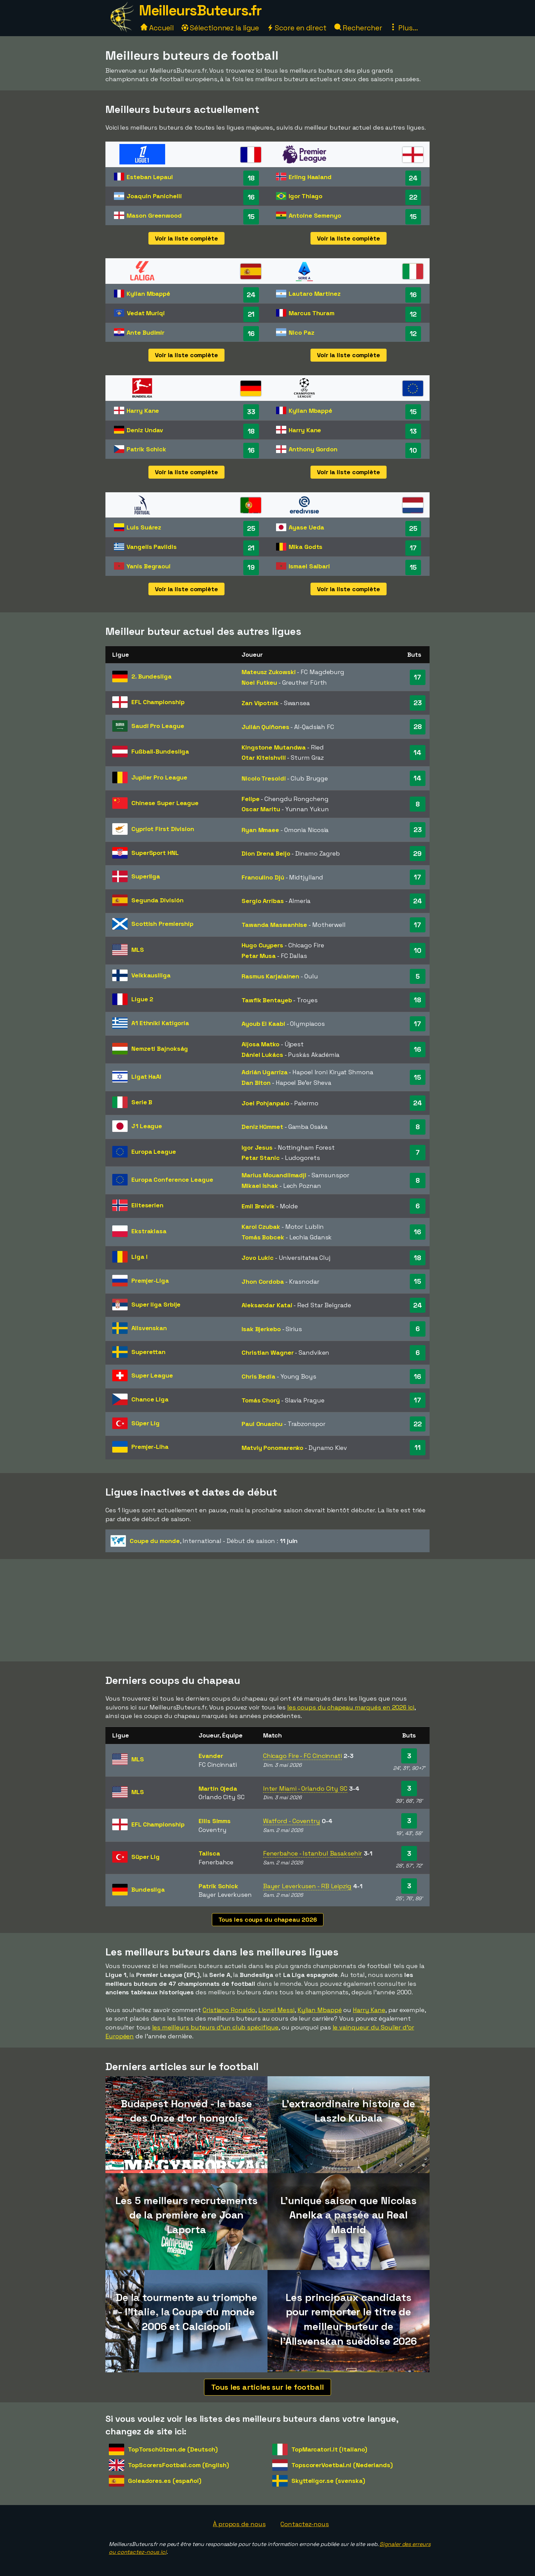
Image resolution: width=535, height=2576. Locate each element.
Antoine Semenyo (315, 215)
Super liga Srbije (155, 1304)
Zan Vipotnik (260, 703)
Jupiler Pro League (159, 777)
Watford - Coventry (291, 1821)
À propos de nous (239, 2524)
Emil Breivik (258, 1206)
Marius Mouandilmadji (274, 1175)
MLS (137, 950)
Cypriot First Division (162, 829)
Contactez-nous (304, 2524)
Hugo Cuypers (262, 945)
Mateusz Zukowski (268, 672)
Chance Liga (150, 1399)
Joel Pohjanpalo (265, 1103)
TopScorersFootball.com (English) (178, 2465)
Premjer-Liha (150, 1447)
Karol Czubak (261, 1227)
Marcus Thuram (311, 313)
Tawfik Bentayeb (267, 1000)
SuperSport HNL (155, 853)
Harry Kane (143, 410)
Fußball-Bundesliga (160, 751)
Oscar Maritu (261, 809)
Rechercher (358, 27)
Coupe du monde (155, 1541)
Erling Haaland (310, 177)
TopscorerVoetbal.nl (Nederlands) (342, 2465)
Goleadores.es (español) (164, 2481)
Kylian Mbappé (148, 293)
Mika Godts (305, 547)
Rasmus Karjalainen (270, 976)
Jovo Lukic (258, 1258)
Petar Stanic (261, 1158)
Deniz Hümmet (262, 1127)
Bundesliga (148, 1889)
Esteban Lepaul (150, 177)
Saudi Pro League (157, 726)
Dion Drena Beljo (266, 853)
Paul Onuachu (262, 1424)
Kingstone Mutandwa (274, 747)
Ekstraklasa (149, 1231)
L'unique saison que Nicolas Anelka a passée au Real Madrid (348, 2215)
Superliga (145, 876)
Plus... (404, 27)
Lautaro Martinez (314, 293)
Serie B (141, 1102)
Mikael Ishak (260, 1186)
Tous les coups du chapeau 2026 (267, 1919)
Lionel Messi (276, 2010)
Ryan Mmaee (260, 830)
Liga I (139, 1257)
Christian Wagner (267, 1352)
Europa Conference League (172, 1179)
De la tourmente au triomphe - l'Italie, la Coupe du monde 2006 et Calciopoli (186, 2312)
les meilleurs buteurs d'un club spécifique (215, 2027)
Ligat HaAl (146, 1076)
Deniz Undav (145, 430)
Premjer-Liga (150, 1280)
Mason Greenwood (154, 215)
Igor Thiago (305, 196)
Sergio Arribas (263, 901)
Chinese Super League (165, 803)
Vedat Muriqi (146, 313)
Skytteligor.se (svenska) (328, 2481)
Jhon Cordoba (263, 1281)
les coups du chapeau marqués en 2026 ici (350, 1707)
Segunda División (157, 900)
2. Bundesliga (151, 676)
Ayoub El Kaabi (263, 1024)
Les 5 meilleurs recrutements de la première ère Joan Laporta (186, 2215)
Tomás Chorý (261, 1400)
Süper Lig (145, 1423)
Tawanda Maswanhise (274, 925)
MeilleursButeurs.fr (200, 10)
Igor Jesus (257, 1147)
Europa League (153, 1151)
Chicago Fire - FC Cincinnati (302, 1756)
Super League (152, 1375)
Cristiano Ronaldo (229, 2010)
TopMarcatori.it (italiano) (329, 2449)
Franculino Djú (263, 877)
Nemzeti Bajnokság (159, 1048)
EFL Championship (157, 702)
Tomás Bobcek (263, 1237)
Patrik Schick (146, 449)
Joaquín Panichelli (154, 196)
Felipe (250, 799)
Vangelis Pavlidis (151, 547)
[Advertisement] (267, 1610)
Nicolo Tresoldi (264, 778)
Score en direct (296, 27)
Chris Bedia (258, 1376)
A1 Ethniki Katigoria (160, 1023)
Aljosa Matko (260, 1044)
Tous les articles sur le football (267, 2387)
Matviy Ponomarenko (272, 1448)
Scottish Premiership (162, 924)
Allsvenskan (149, 1328)
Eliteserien (147, 1205)
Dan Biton (256, 1083)
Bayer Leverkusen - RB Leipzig (307, 1886)
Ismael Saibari (309, 566)
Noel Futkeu (259, 682)
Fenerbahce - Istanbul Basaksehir (312, 1853)
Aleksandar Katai (267, 1305)
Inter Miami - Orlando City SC (305, 1788)
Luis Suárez (144, 527)
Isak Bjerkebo (261, 1329)
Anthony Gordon (313, 449)
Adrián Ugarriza (265, 1072)
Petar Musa (259, 956)
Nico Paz (301, 332)
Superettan (148, 1352)
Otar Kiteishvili (264, 757)
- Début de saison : (204, 1541)
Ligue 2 (142, 999)
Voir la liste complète (186, 238)
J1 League (146, 1126)
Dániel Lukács (262, 1055)
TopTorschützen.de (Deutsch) (173, 2449)
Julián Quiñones (265, 727)
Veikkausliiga (151, 975)
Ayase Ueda (306, 527)
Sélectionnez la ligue (220, 27)
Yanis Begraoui (149, 566)
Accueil (157, 27)
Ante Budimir (145, 332)
